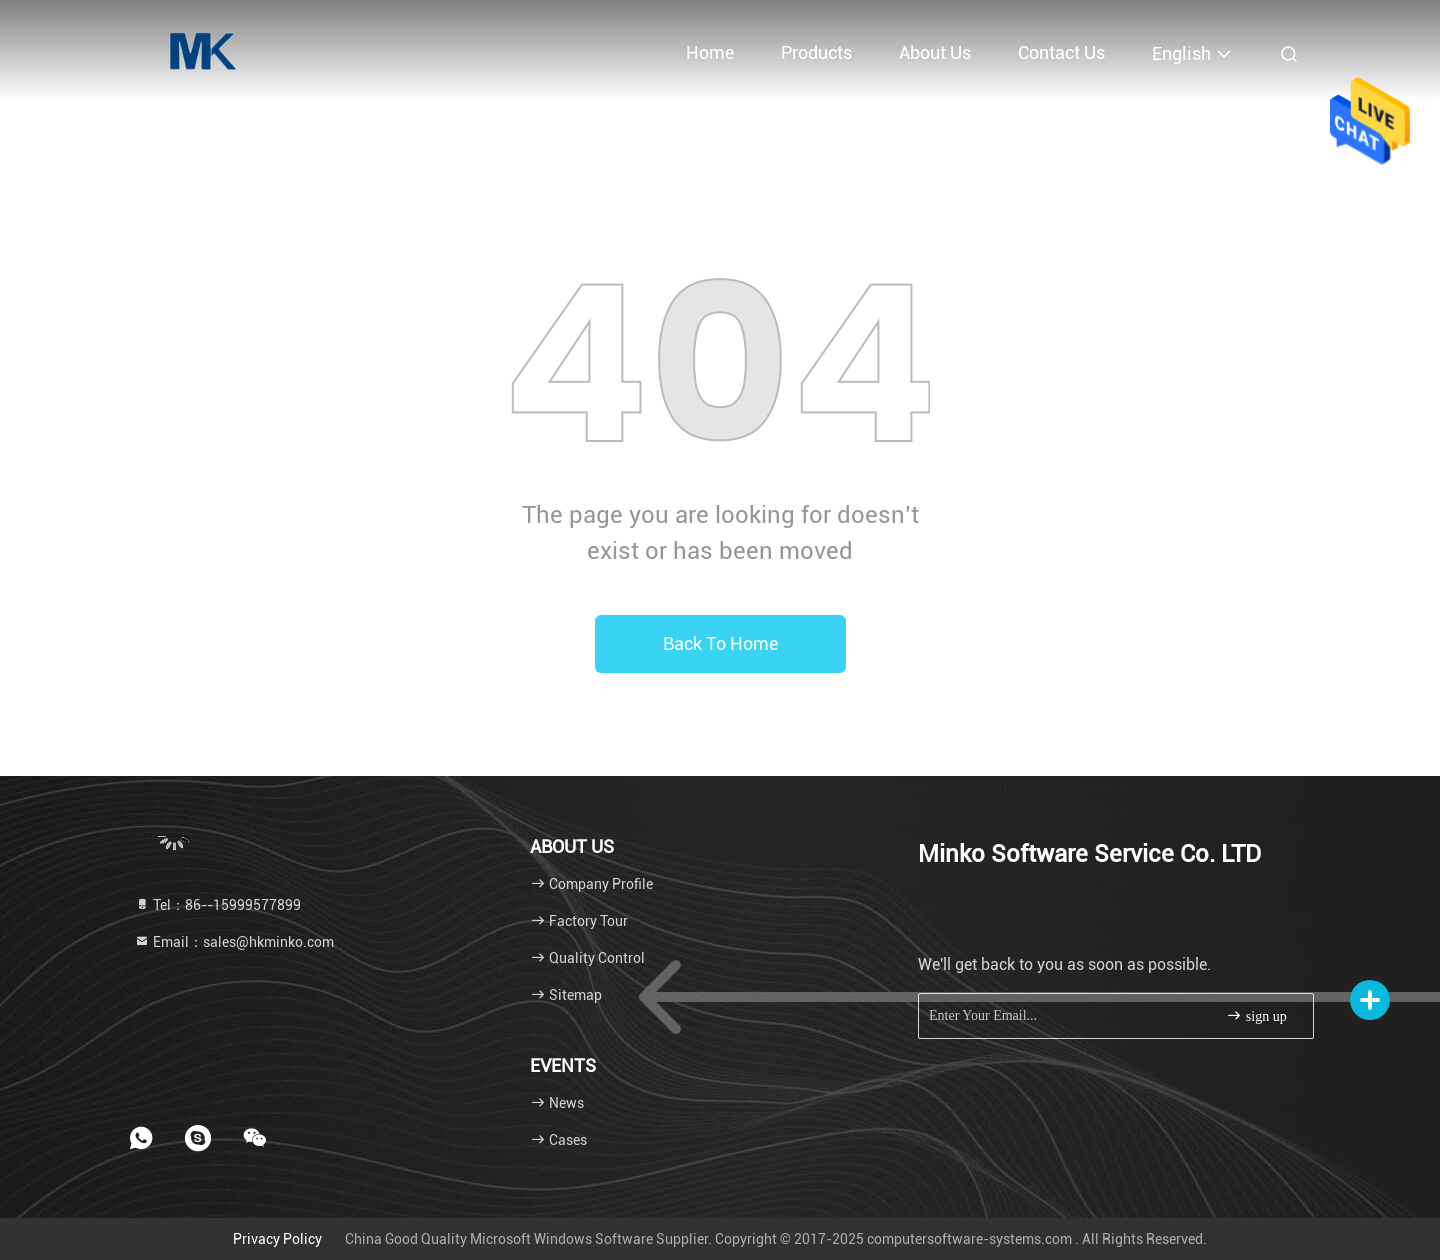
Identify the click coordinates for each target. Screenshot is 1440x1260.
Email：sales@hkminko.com (234, 942)
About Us (935, 52)
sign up (1256, 1015)
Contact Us (1061, 52)
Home (710, 52)
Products (816, 52)
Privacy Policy (277, 1239)
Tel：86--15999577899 (217, 905)
